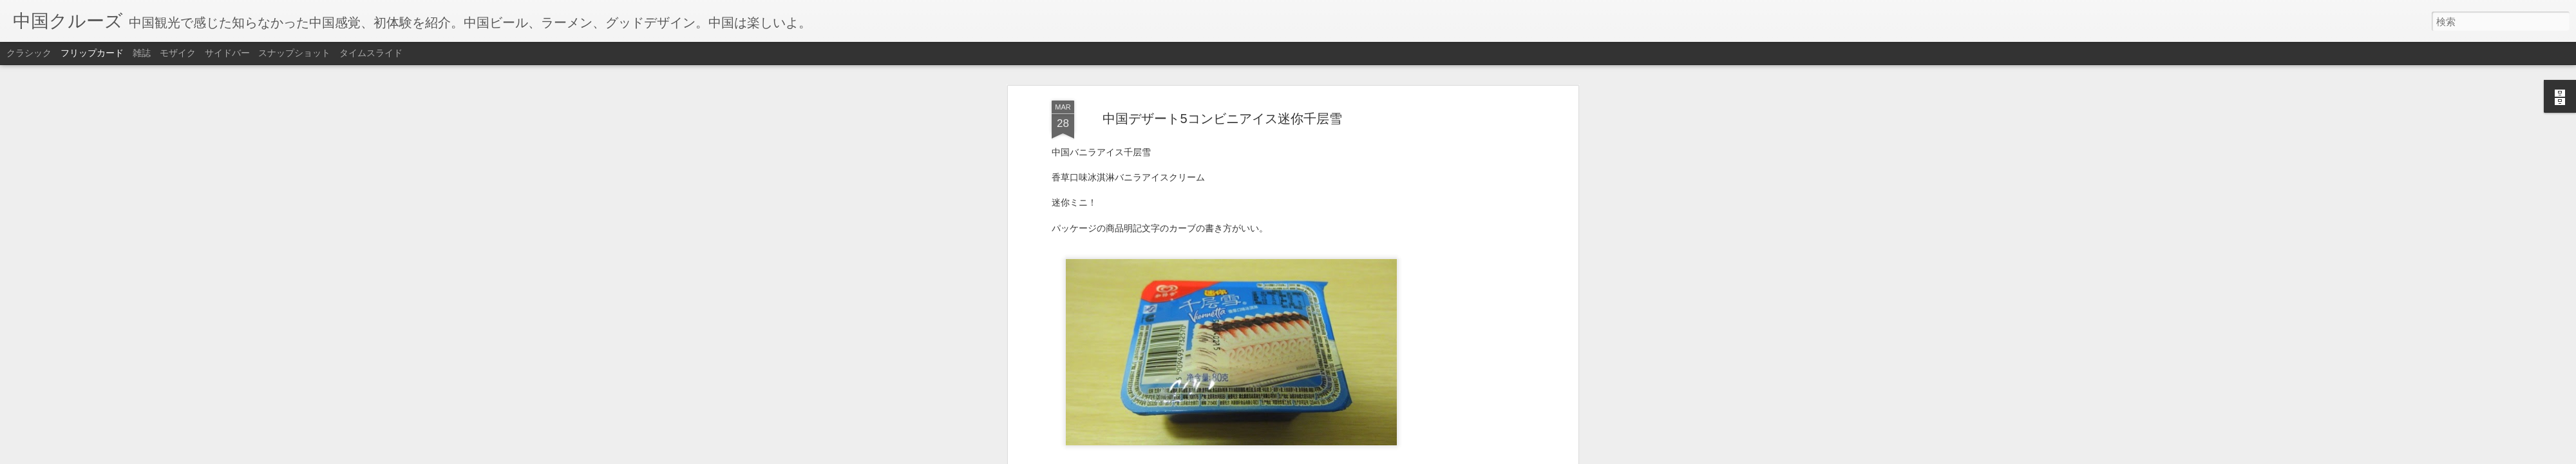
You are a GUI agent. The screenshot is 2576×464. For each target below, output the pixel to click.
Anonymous (1285, 171)
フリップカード (92, 53)
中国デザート (1238, 189)
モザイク (178, 53)
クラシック (29, 53)
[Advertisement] (1222, 274)
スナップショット (294, 53)
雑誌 (142, 53)
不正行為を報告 (1366, 455)
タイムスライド (370, 53)
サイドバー (227, 53)
